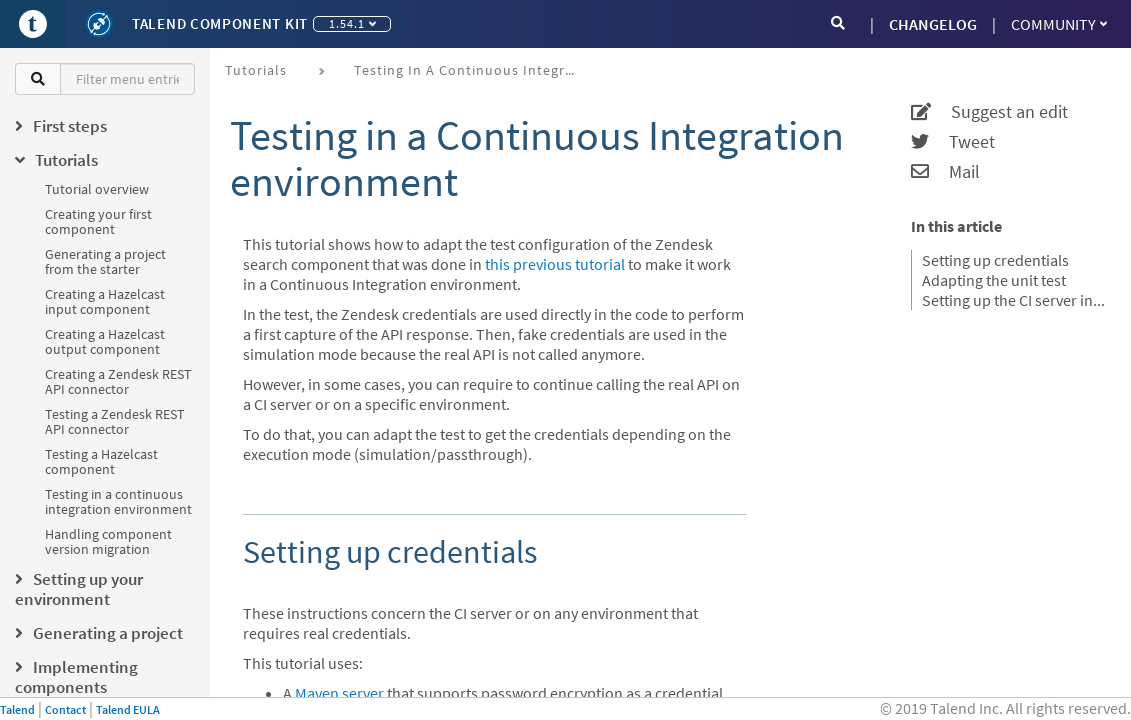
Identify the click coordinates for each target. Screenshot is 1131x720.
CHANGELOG (933, 24)
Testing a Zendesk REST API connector (115, 421)
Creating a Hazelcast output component (105, 341)
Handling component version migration (108, 541)
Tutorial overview (97, 189)
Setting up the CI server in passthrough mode (1014, 300)
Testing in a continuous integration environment (118, 501)
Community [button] (1059, 24)
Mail (945, 172)
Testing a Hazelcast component (101, 461)
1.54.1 (352, 23)
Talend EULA (128, 709)
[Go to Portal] (33, 24)
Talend (17, 709)
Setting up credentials (995, 260)
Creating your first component (98, 221)
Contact (65, 709)
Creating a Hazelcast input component (105, 301)
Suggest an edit (989, 112)
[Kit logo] (99, 24)
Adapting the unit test (994, 280)
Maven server (339, 693)
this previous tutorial (555, 264)
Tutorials (256, 70)
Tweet (953, 142)
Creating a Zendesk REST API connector (118, 381)
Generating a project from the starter (105, 261)
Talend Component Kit (220, 23)
